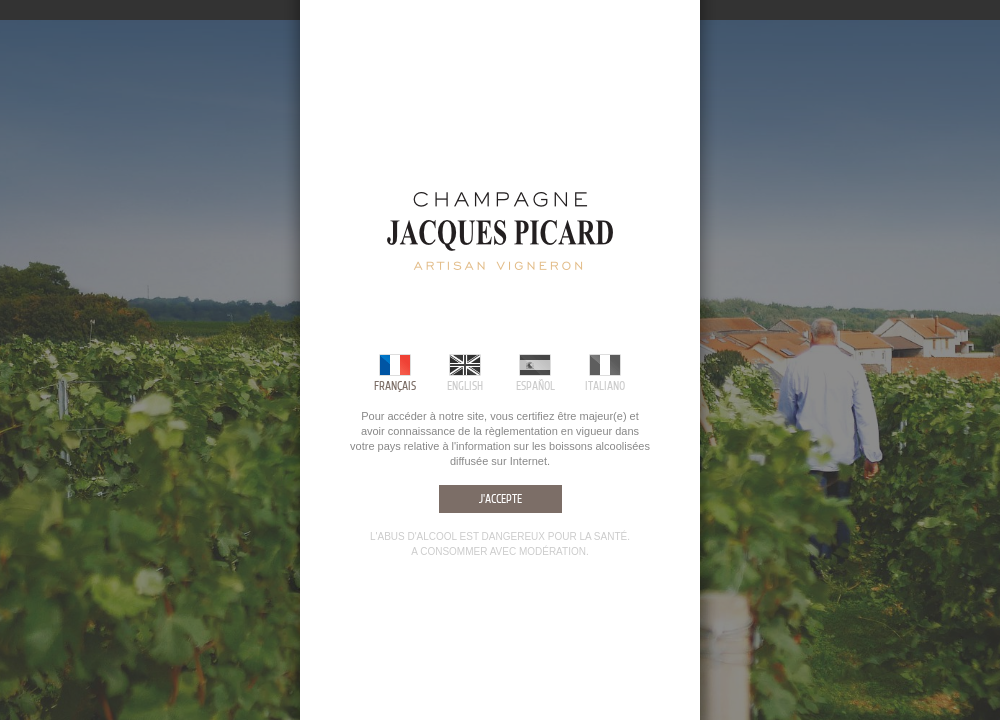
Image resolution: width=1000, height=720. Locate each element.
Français (395, 386)
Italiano (605, 386)
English (465, 386)
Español (535, 386)
